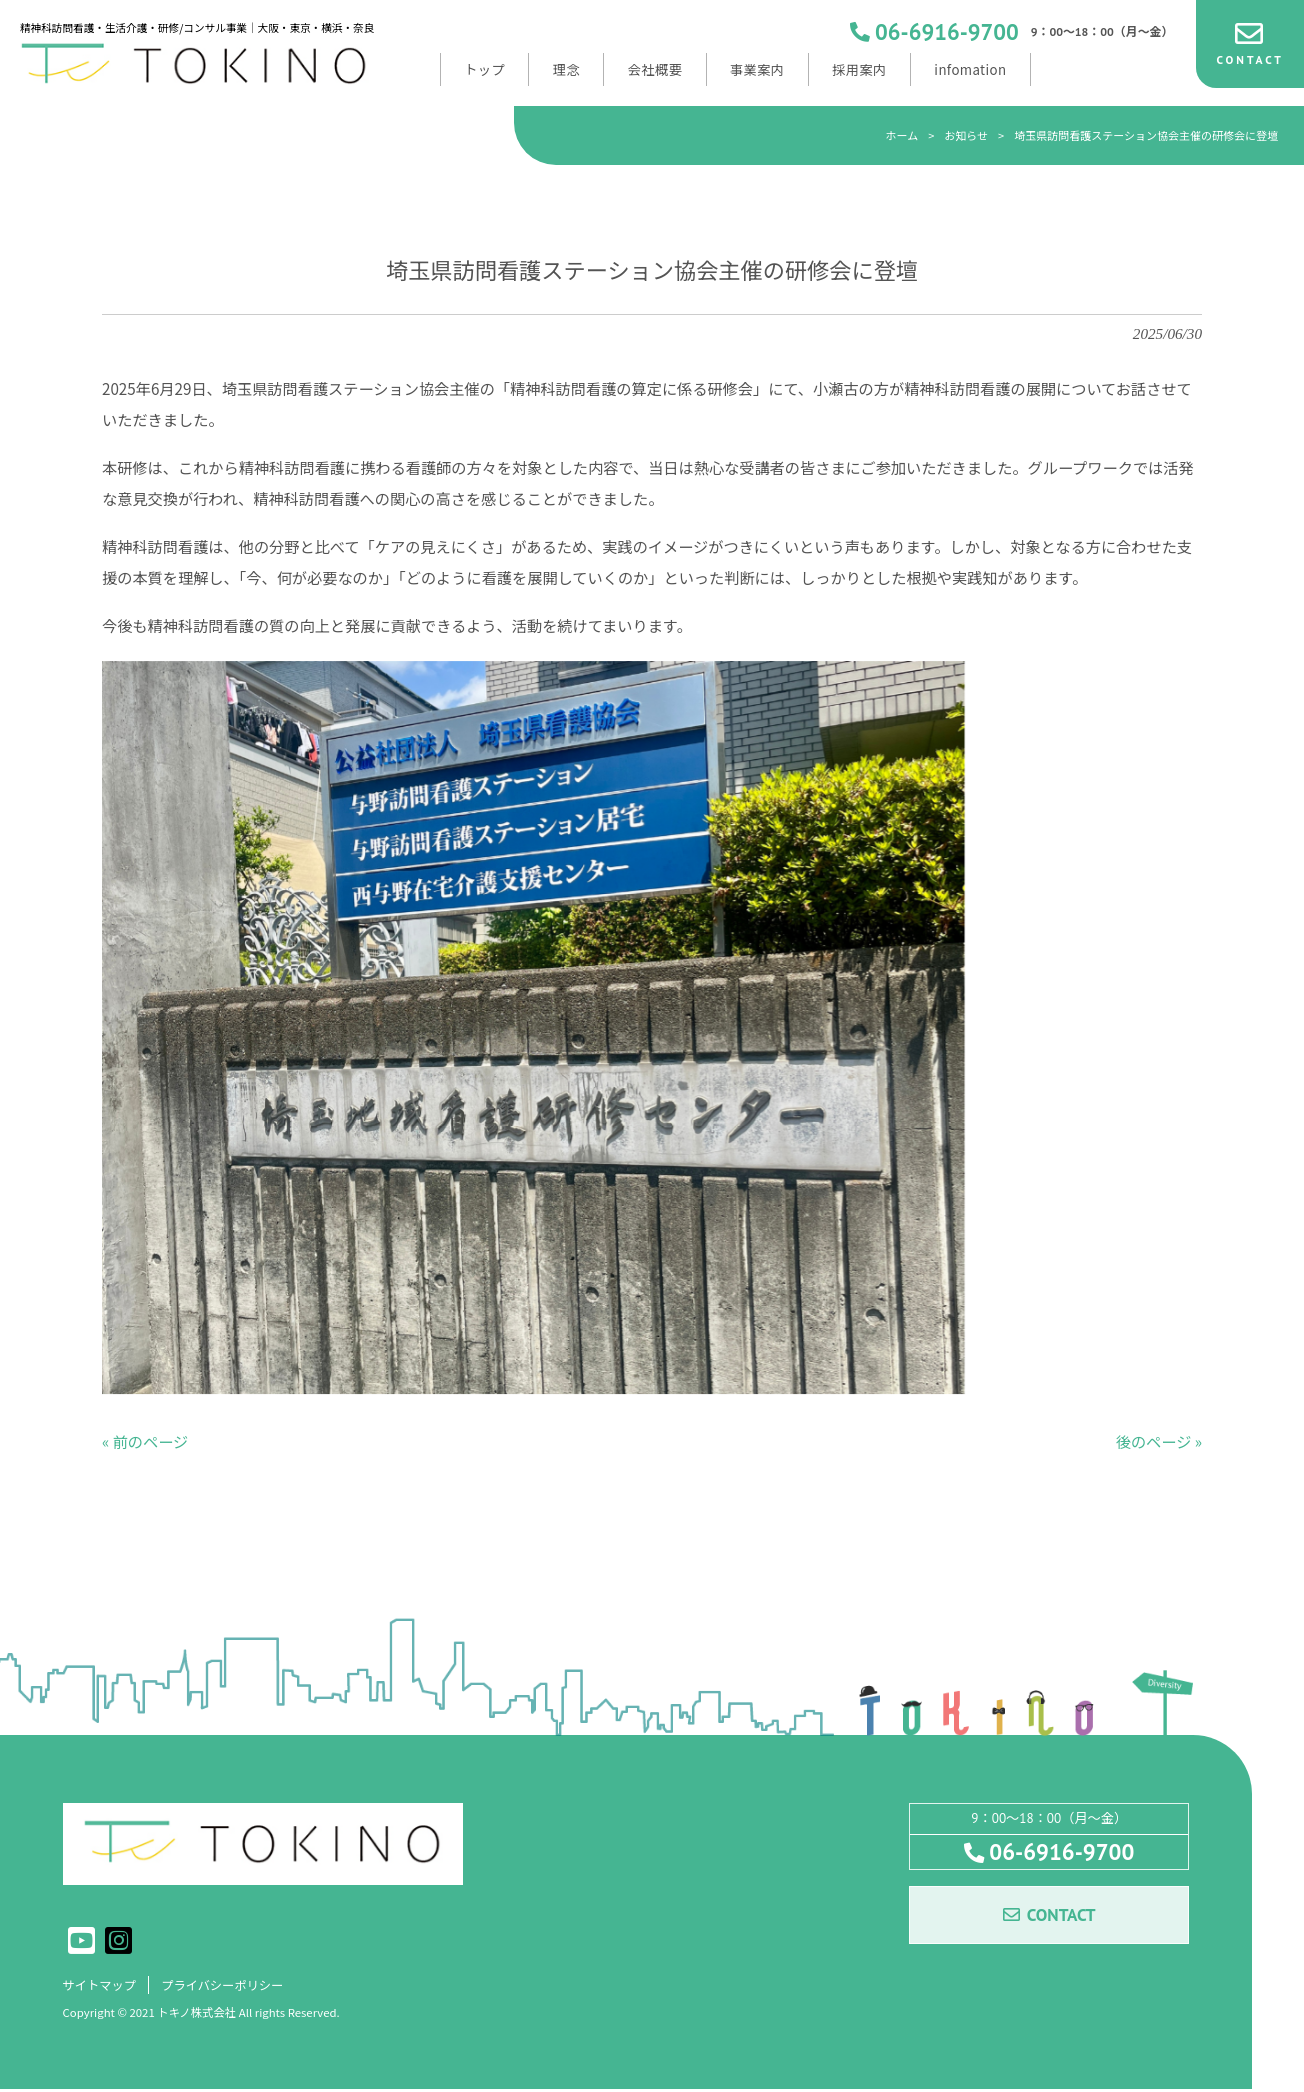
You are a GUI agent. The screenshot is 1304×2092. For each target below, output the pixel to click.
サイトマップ (102, 1986)
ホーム (902, 135)
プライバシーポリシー (233, 1986)
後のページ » (1159, 1442)
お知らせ (966, 135)
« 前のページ (145, 1442)
